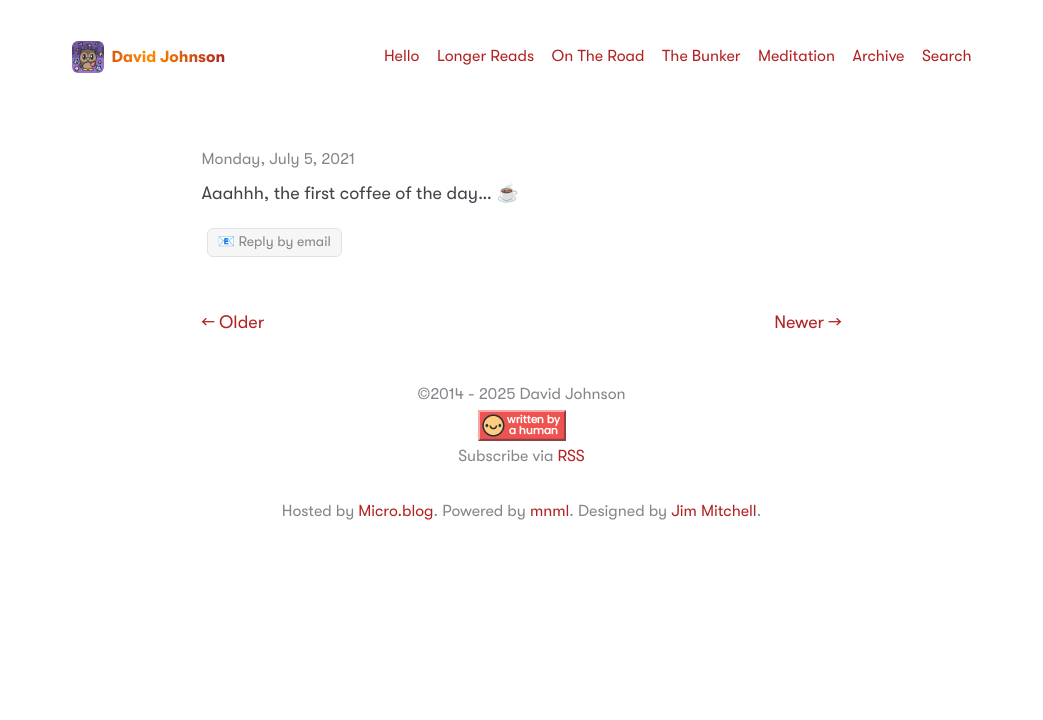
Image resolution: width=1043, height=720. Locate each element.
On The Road (598, 56)
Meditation (796, 56)
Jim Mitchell (713, 511)
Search (947, 56)
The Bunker (701, 56)
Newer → (807, 323)
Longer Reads (485, 56)
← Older (233, 323)
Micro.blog (395, 511)
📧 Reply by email (274, 242)
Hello (402, 56)
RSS (570, 456)
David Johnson (149, 57)
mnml (549, 511)
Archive (879, 56)
